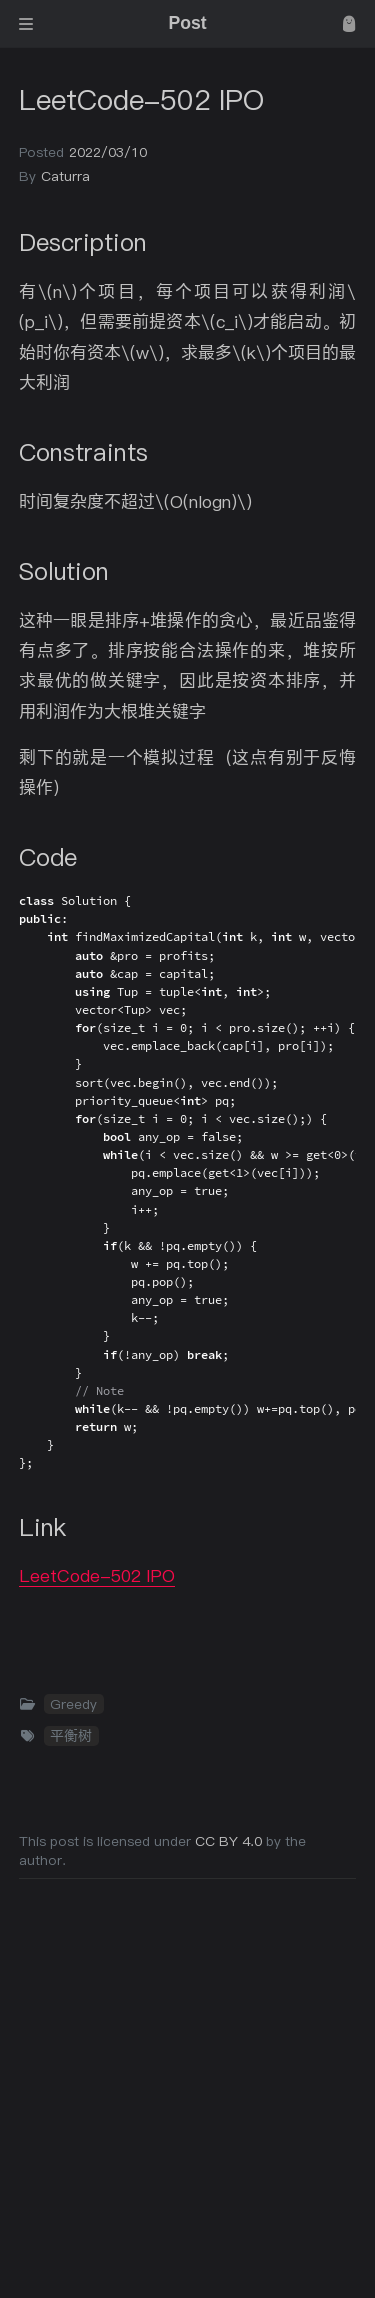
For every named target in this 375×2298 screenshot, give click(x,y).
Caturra (65, 176)
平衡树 (71, 1736)
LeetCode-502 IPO (97, 1576)
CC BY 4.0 (230, 1841)
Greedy (73, 1704)
